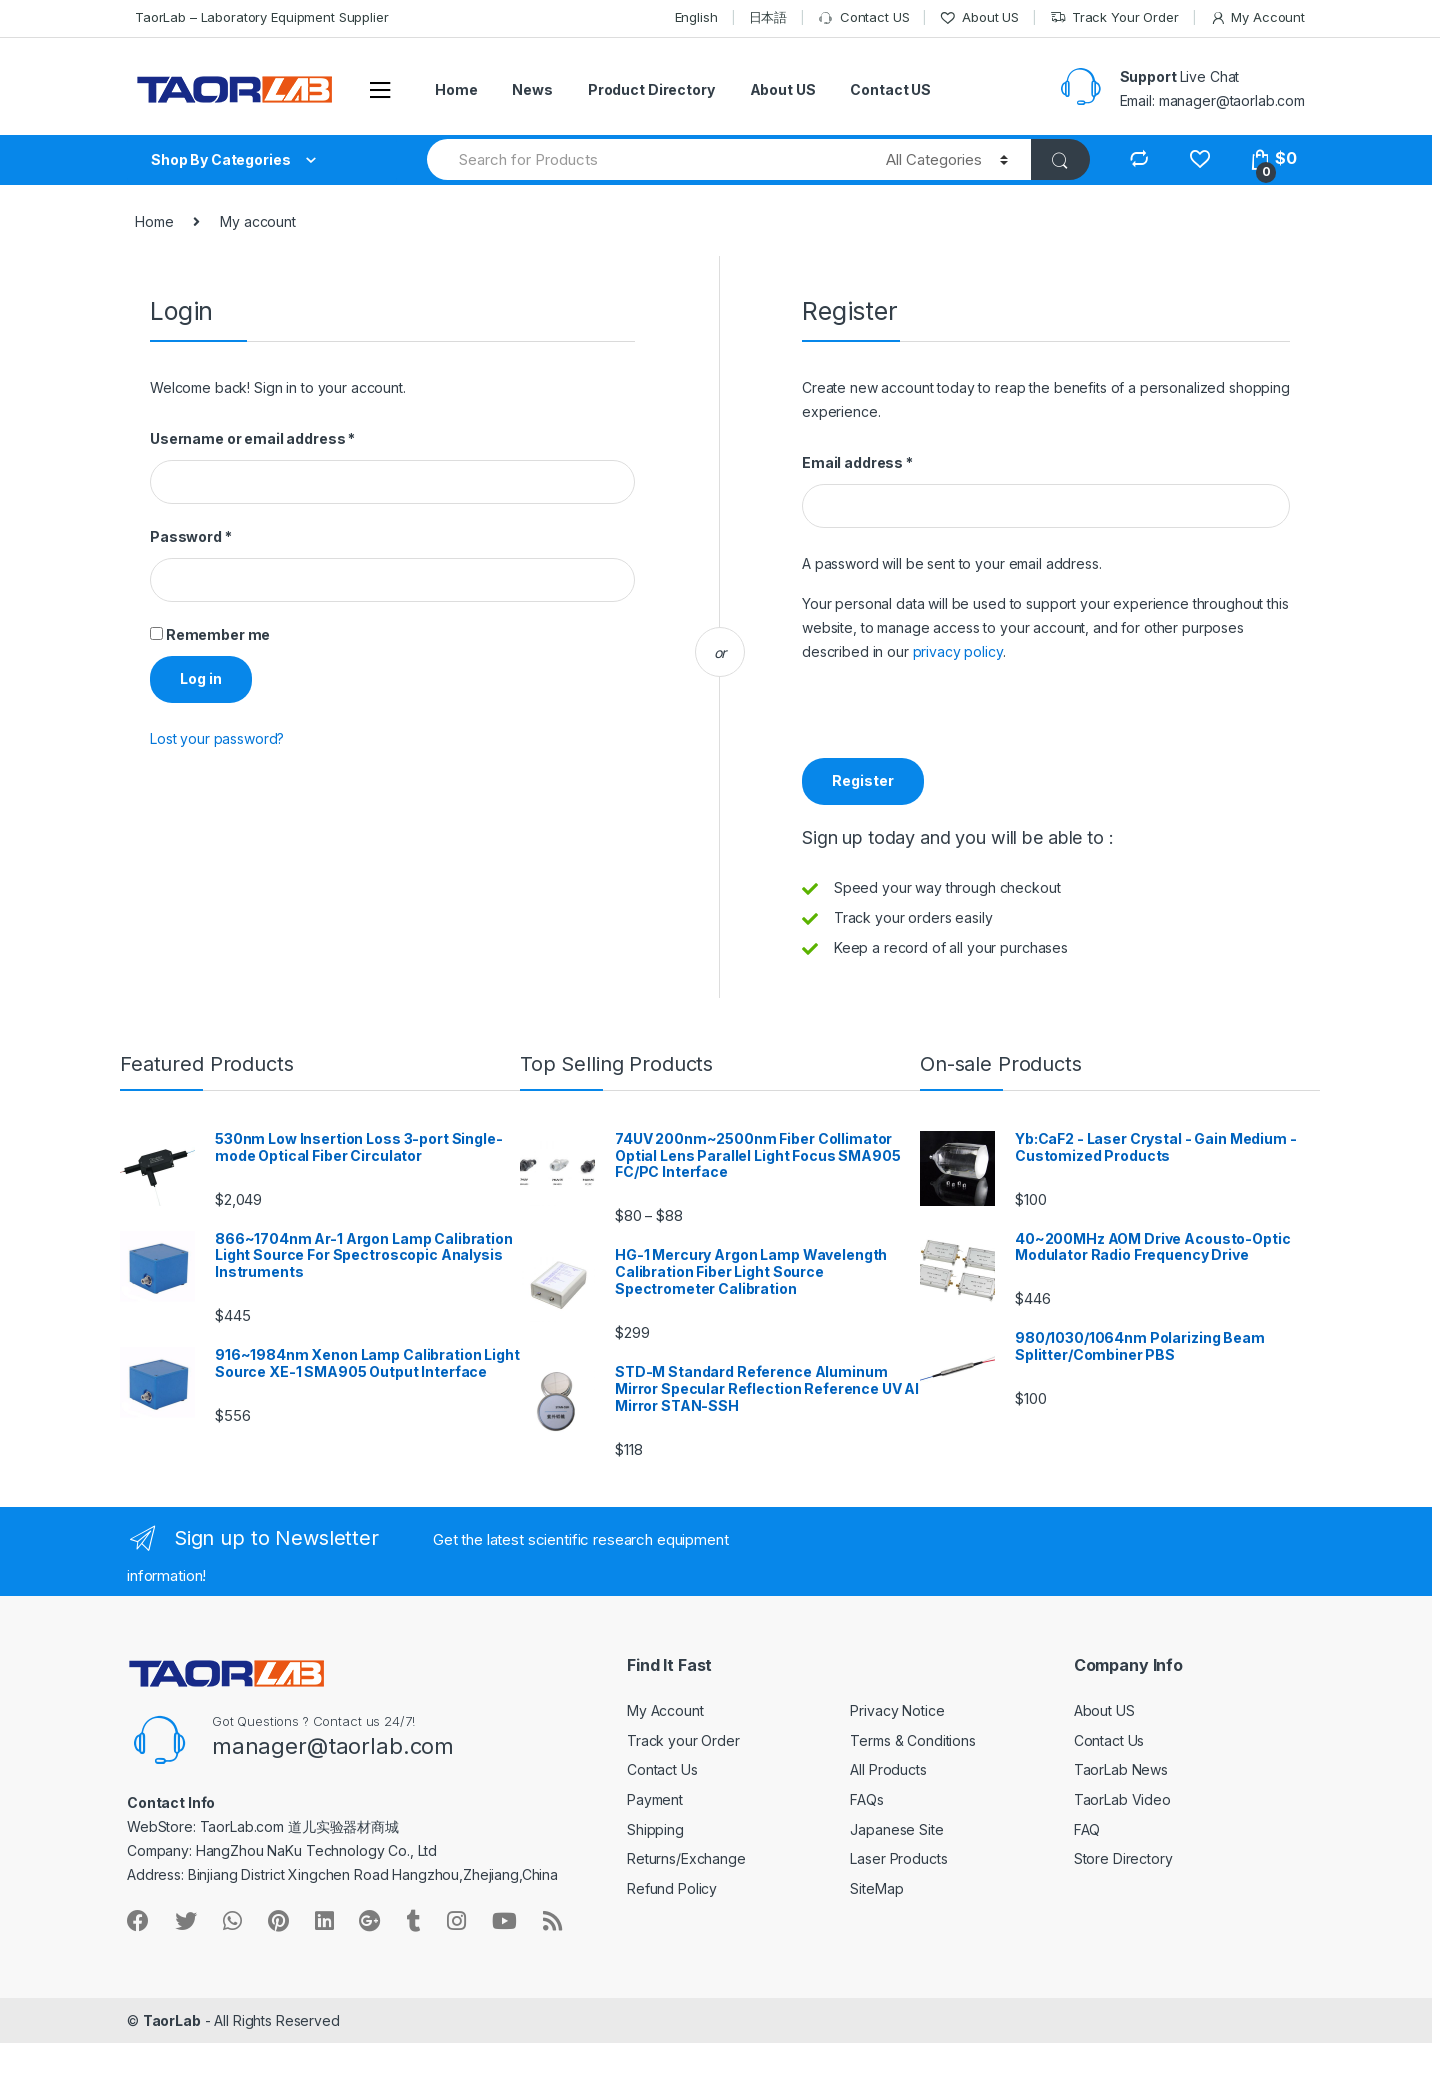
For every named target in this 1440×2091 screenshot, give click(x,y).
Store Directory (1123, 1858)
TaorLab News (1121, 1769)
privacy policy (958, 651)
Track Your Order (1114, 17)
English (696, 17)
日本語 (768, 17)
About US (979, 17)
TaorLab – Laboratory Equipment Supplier (262, 17)
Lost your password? (217, 738)
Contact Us (662, 1769)
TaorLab (172, 2020)
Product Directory (651, 89)
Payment (655, 1799)
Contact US (863, 17)
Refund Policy (672, 1888)
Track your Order (683, 1740)
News (532, 89)
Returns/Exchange (686, 1858)
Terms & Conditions (912, 1740)
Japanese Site (896, 1829)
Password (191, 536)
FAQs (866, 1799)
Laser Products (898, 1858)
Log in (201, 678)
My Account (1257, 17)
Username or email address (252, 438)
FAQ (1087, 1829)
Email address (857, 462)
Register (863, 780)
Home (456, 89)
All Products (888, 1769)
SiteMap (876, 1888)
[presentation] (954, 719)
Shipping (655, 1829)
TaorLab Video (1122, 1799)
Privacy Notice (897, 1710)
